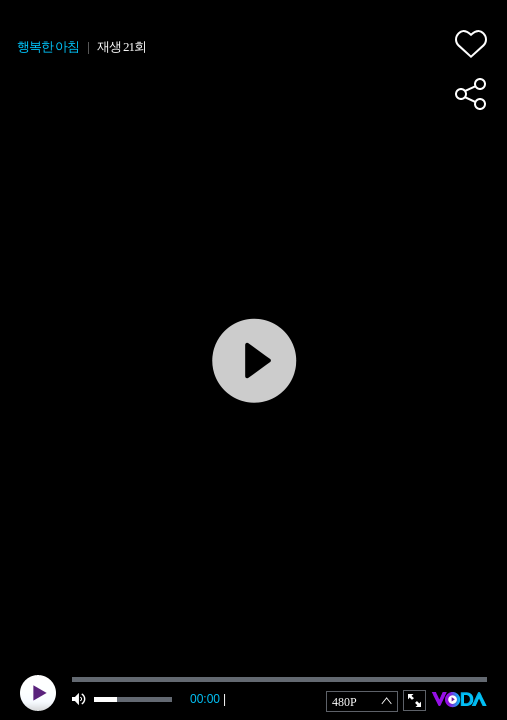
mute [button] (80, 699)
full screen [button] (414, 700)
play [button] (38, 693)
